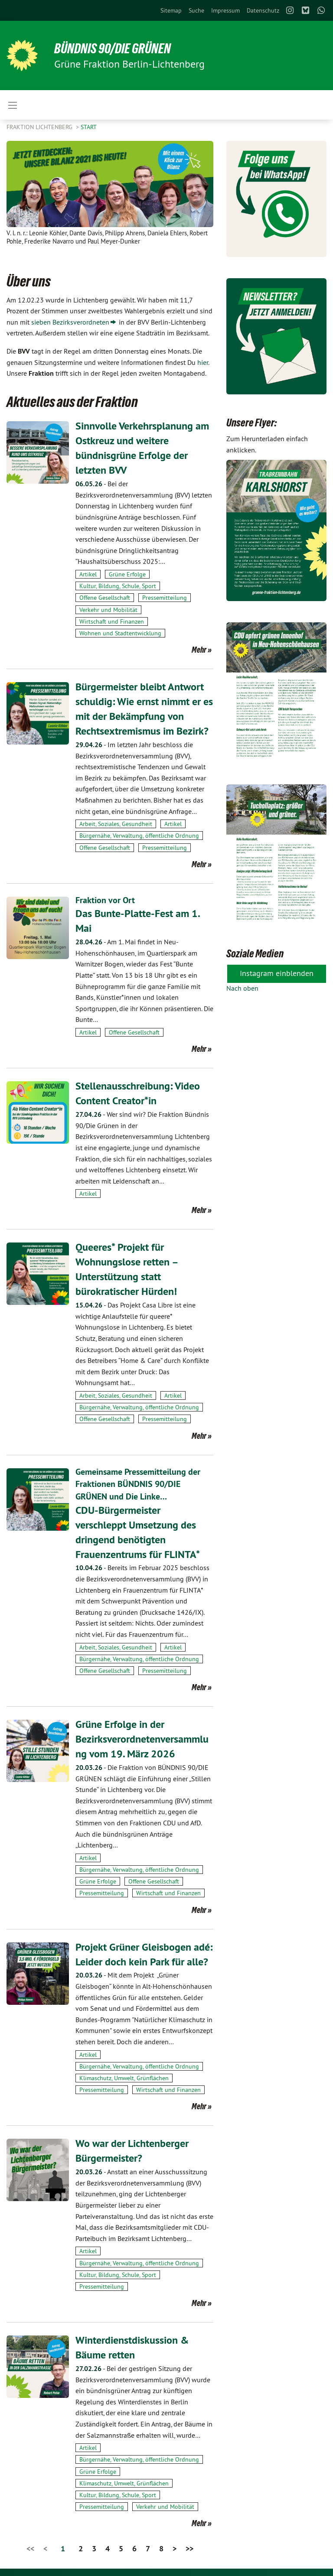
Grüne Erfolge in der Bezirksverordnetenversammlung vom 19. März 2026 (142, 1734)
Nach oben (242, 988)
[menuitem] (171, 10)
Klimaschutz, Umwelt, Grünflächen (124, 2073)
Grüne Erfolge (127, 574)
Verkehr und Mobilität (108, 609)
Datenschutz (263, 10)
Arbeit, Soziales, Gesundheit (115, 822)
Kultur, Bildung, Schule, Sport (117, 585)
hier (202, 362)
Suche (196, 10)
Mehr (199, 649)
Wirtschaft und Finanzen (111, 620)
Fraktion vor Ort (105, 898)
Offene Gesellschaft (104, 597)
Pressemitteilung (164, 597)
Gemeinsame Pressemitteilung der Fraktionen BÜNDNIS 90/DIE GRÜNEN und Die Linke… (137, 1481)
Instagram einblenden (276, 973)
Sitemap (171, 10)
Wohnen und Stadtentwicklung (120, 633)
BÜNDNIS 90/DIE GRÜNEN (113, 48)
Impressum (225, 10)
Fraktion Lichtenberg (40, 127)
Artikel (88, 574)
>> (189, 2543)
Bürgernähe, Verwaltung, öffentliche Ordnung (139, 834)
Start (89, 127)
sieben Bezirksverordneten (70, 322)
